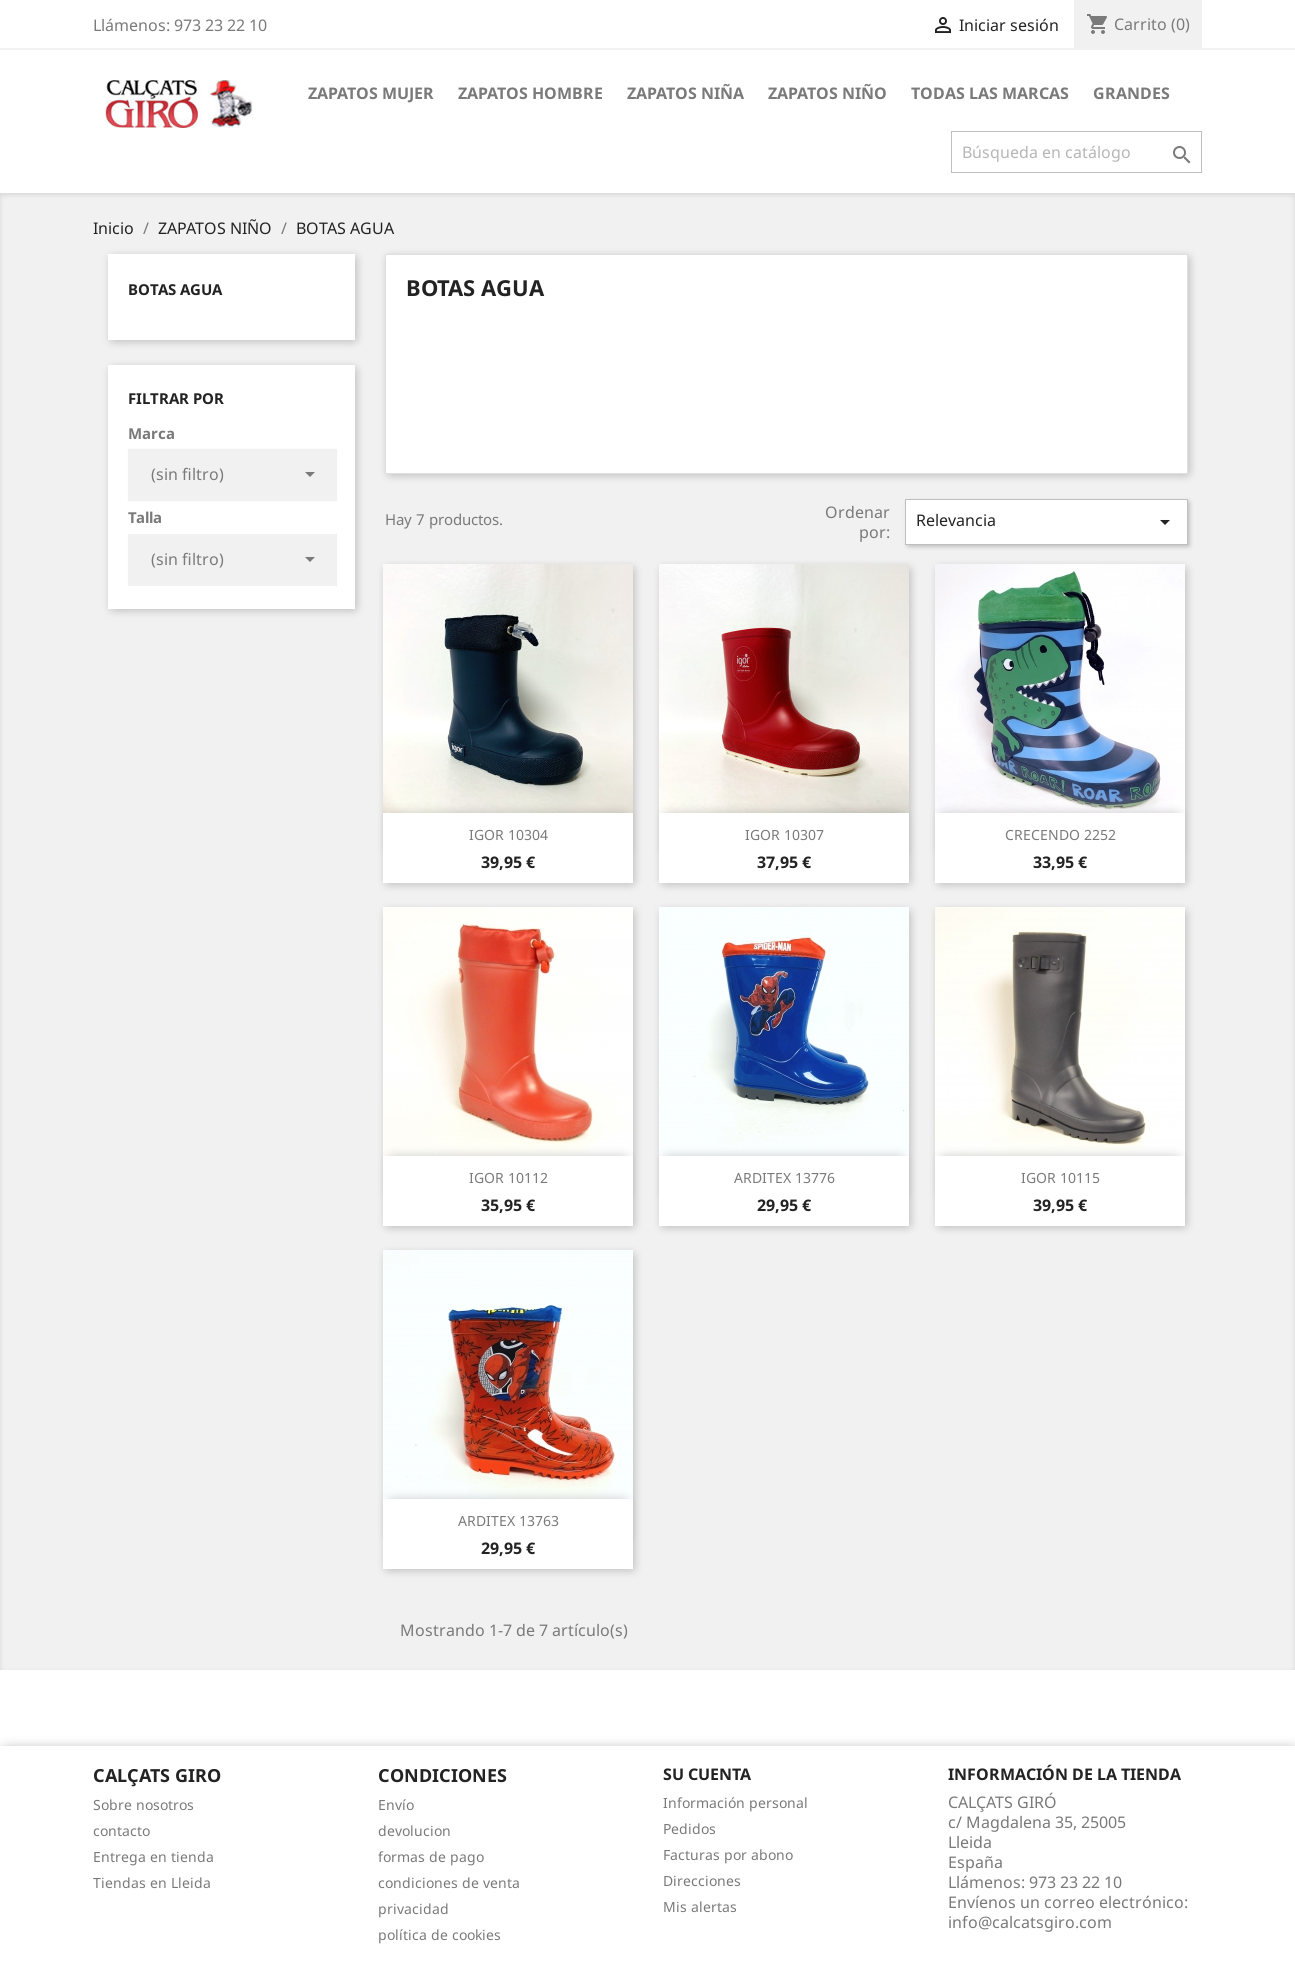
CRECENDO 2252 (1060, 834)
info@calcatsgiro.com (1030, 1922)
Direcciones (702, 1880)
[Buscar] (1076, 152)
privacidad (413, 1908)
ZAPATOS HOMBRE (530, 93)
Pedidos (689, 1828)
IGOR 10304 (508, 834)
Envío (396, 1804)
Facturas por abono (728, 1854)
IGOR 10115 (1060, 1177)
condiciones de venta (449, 1882)
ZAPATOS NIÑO (827, 93)
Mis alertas (700, 1906)
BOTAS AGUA (175, 289)
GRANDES (1131, 93)
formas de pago (431, 1856)
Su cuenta (707, 1774)
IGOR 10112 (508, 1177)
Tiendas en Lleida (152, 1882)
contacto (121, 1830)
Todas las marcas (990, 93)
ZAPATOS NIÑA (685, 93)
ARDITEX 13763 (508, 1520)
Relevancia (1046, 521)
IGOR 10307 (784, 834)
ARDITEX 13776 (784, 1177)
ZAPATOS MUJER (371, 93)
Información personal (735, 1802)
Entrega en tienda (153, 1856)
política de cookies (439, 1934)
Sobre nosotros (143, 1804)
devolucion (414, 1830)
